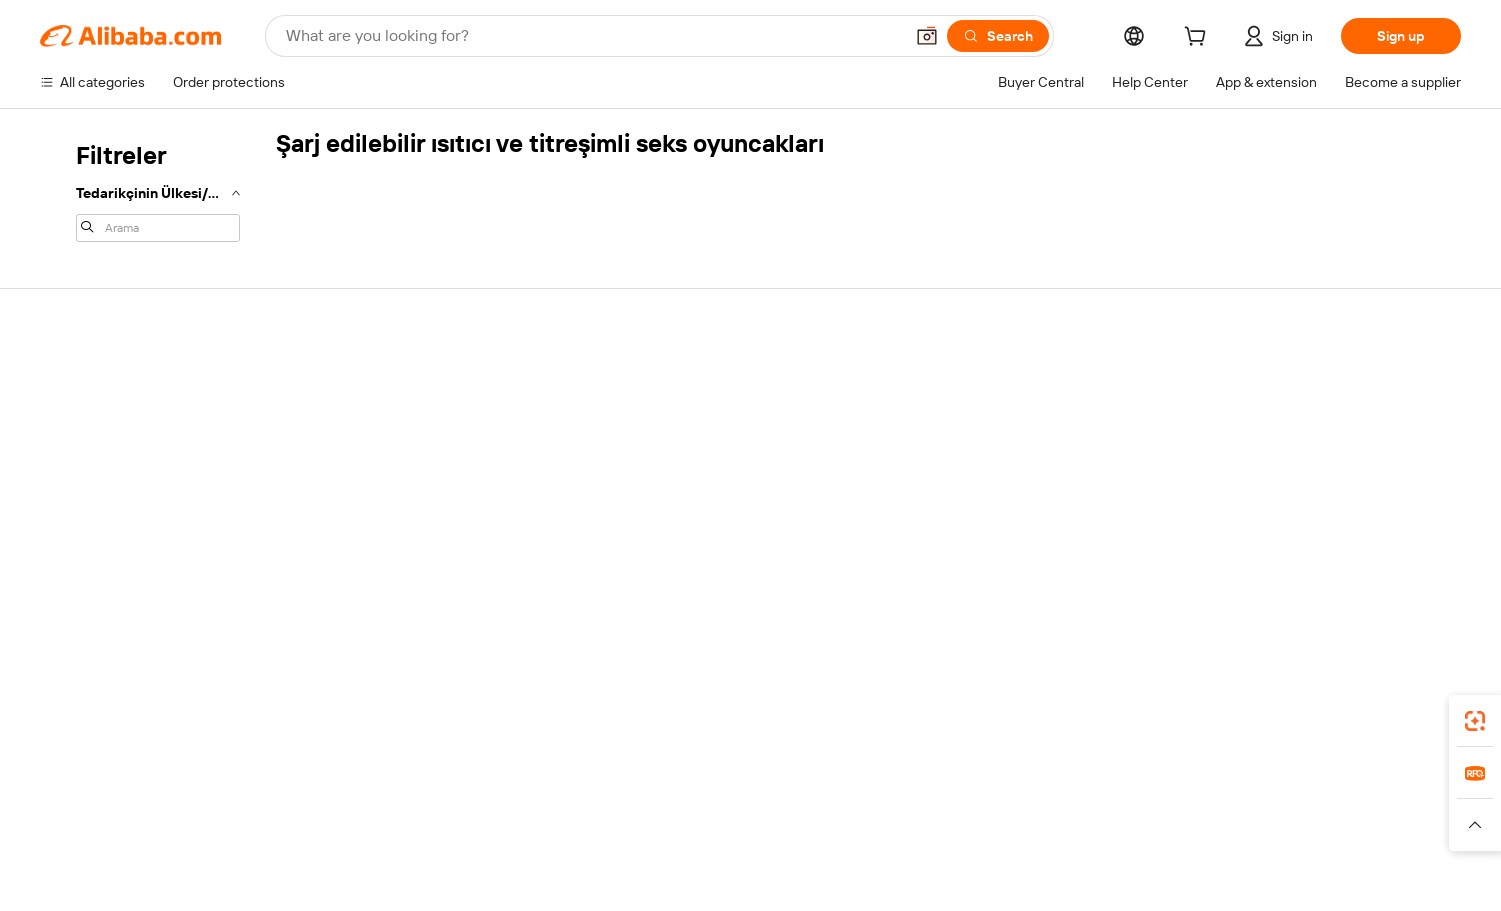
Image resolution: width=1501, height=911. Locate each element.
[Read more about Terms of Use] (1017, 850)
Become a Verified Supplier (1040, 456)
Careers (1286, 494)
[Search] (998, 36)
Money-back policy (405, 440)
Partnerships (995, 494)
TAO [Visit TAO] (933, 820)
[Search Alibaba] (592, 36)
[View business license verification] (930, 881)
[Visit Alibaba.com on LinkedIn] (1300, 574)
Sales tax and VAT (705, 456)
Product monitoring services (435, 554)
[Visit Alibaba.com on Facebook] (1270, 574)
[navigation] (152, 190)
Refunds (67, 494)
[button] (927, 36)
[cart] (1199, 39)
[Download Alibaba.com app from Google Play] (1392, 731)
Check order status (101, 456)
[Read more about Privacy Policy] (917, 850)
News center (1301, 456)
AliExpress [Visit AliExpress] (438, 820)
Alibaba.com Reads (710, 494)
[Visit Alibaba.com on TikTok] (1420, 574)
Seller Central (998, 418)
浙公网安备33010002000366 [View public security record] (1077, 881)
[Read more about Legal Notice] (456, 850)
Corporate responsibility (1336, 418)
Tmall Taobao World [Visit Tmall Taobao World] (625, 820)
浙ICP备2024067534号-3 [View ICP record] (1261, 881)
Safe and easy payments (421, 402)
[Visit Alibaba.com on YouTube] (1390, 574)
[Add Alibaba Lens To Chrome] (309, 731)
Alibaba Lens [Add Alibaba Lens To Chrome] (111, 731)
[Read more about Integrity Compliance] (1139, 850)
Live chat (69, 418)
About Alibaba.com (1319, 380)
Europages (1067, 820)
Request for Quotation (720, 380)
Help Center (79, 380)
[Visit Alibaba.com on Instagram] (1360, 574)
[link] (1475, 721)
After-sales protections (418, 516)
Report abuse (83, 532)
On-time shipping (399, 478)
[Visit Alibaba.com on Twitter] (1330, 574)
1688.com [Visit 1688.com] (517, 820)
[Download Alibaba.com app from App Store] (1245, 731)
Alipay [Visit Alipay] (720, 820)
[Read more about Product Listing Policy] (578, 850)
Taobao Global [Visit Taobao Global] (859, 820)
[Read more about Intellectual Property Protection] (760, 850)
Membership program (718, 418)
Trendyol (990, 820)
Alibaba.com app (1109, 731)
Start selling (992, 380)
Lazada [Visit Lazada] (777, 820)
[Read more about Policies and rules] (349, 850)
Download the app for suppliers (1052, 532)
